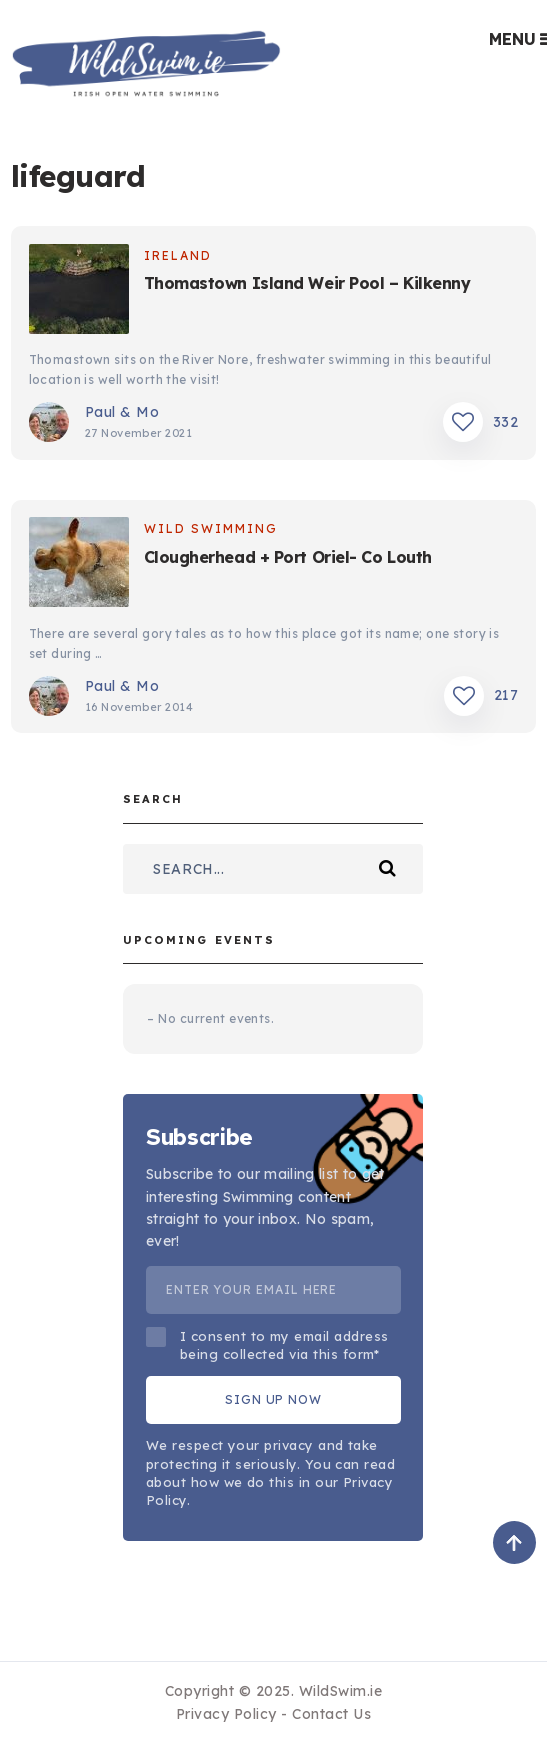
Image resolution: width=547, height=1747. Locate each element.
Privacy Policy (226, 1714)
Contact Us (331, 1714)
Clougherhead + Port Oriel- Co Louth (288, 557)
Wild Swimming (211, 528)
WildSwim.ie (341, 1691)
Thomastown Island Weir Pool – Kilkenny (307, 283)
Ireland (178, 255)
